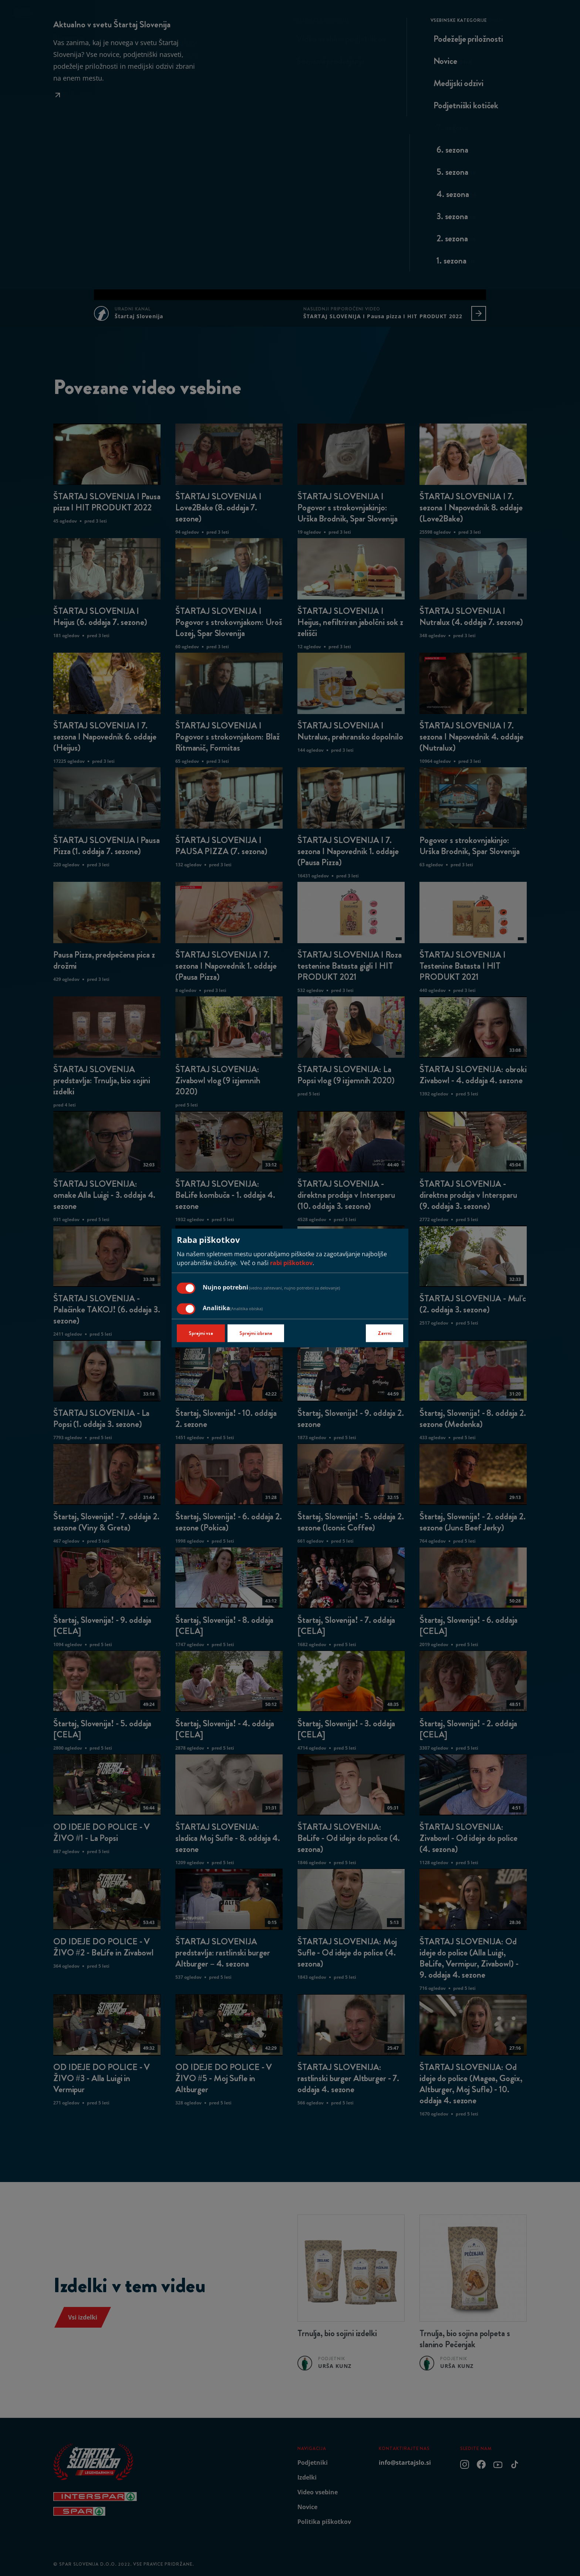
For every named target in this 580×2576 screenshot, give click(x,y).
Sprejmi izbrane (255, 1333)
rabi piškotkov (291, 1263)
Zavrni (384, 1333)
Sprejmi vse (201, 1333)
